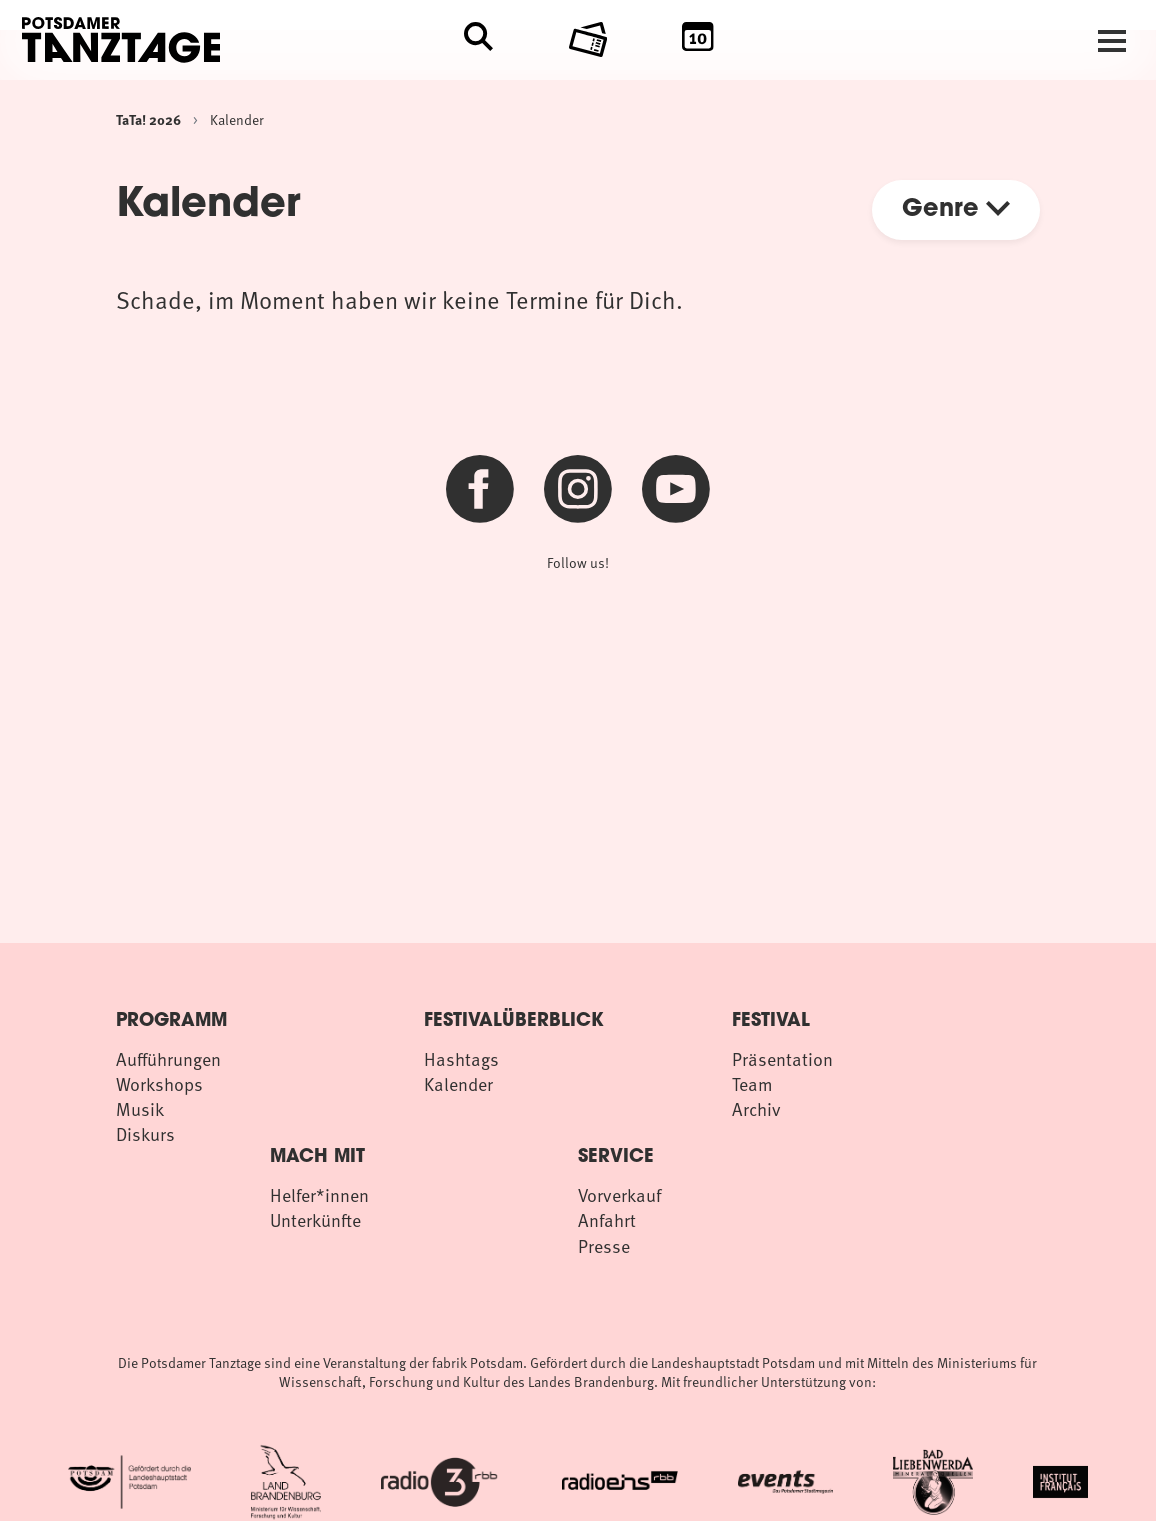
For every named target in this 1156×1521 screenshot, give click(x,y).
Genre (956, 210)
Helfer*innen (319, 1194)
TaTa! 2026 (148, 119)
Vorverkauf (619, 1194)
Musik (140, 1108)
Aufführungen (168, 1058)
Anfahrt (607, 1219)
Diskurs (145, 1133)
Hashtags (461, 1058)
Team (752, 1083)
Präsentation (782, 1058)
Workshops (159, 1083)
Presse (604, 1245)
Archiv (756, 1108)
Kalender (237, 119)
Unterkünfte (315, 1219)
